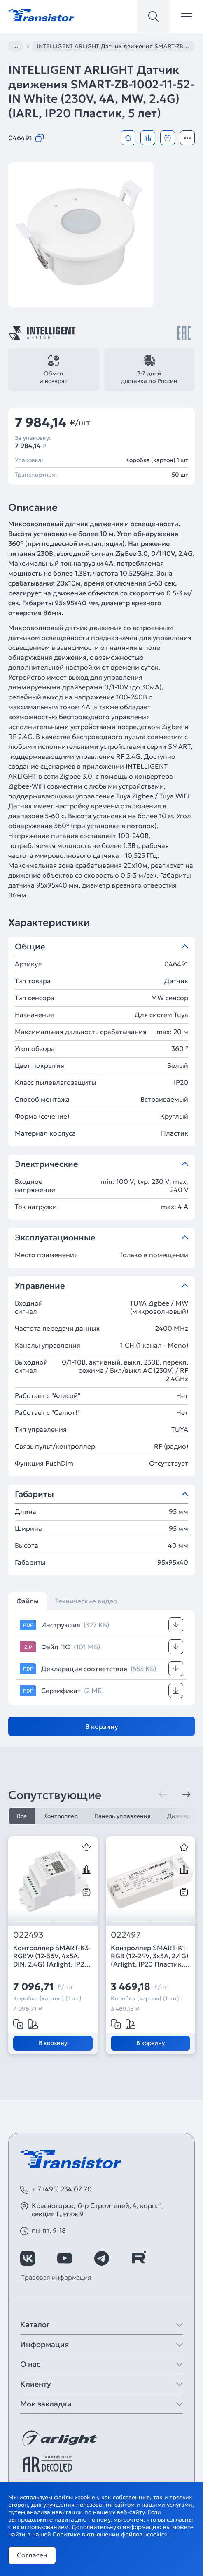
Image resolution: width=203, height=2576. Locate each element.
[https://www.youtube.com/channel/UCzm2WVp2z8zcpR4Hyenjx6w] (64, 2258)
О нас (30, 2364)
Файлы (27, 1601)
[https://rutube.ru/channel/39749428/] (138, 2258)
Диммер (179, 1816)
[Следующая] (186, 1794)
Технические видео (86, 1601)
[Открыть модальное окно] (187, 137)
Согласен (32, 2555)
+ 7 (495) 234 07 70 (62, 2189)
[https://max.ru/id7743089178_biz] (175, 2258)
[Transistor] (41, 14)
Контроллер (60, 1816)
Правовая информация (55, 2277)
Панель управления (122, 1816)
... (15, 46)
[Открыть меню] (186, 16)
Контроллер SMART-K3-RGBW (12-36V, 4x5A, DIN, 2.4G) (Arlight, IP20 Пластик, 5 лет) (52, 1955)
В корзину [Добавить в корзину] (101, 1726)
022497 (126, 1935)
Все (22, 1816)
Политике (66, 2534)
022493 (28, 1935)
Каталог (35, 2324)
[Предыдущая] (163, 1794)
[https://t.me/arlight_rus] (101, 2258)
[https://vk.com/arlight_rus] (27, 2258)
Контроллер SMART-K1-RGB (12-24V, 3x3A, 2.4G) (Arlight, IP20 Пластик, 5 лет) (150, 1955)
